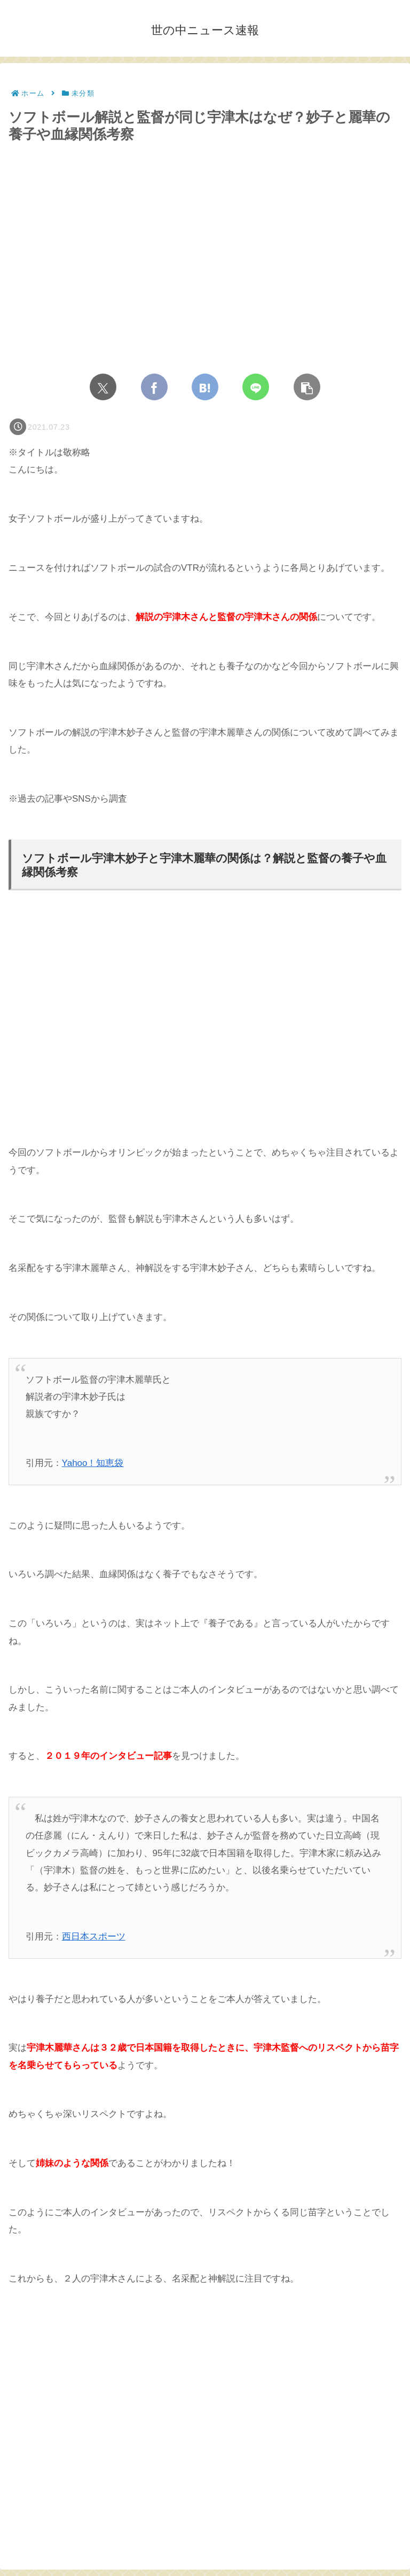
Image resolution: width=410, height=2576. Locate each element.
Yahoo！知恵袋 (93, 1463)
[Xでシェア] (103, 387)
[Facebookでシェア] (154, 387)
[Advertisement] (205, 1035)
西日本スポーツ (93, 1936)
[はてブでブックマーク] (205, 387)
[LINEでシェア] (255, 387)
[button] (307, 387)
